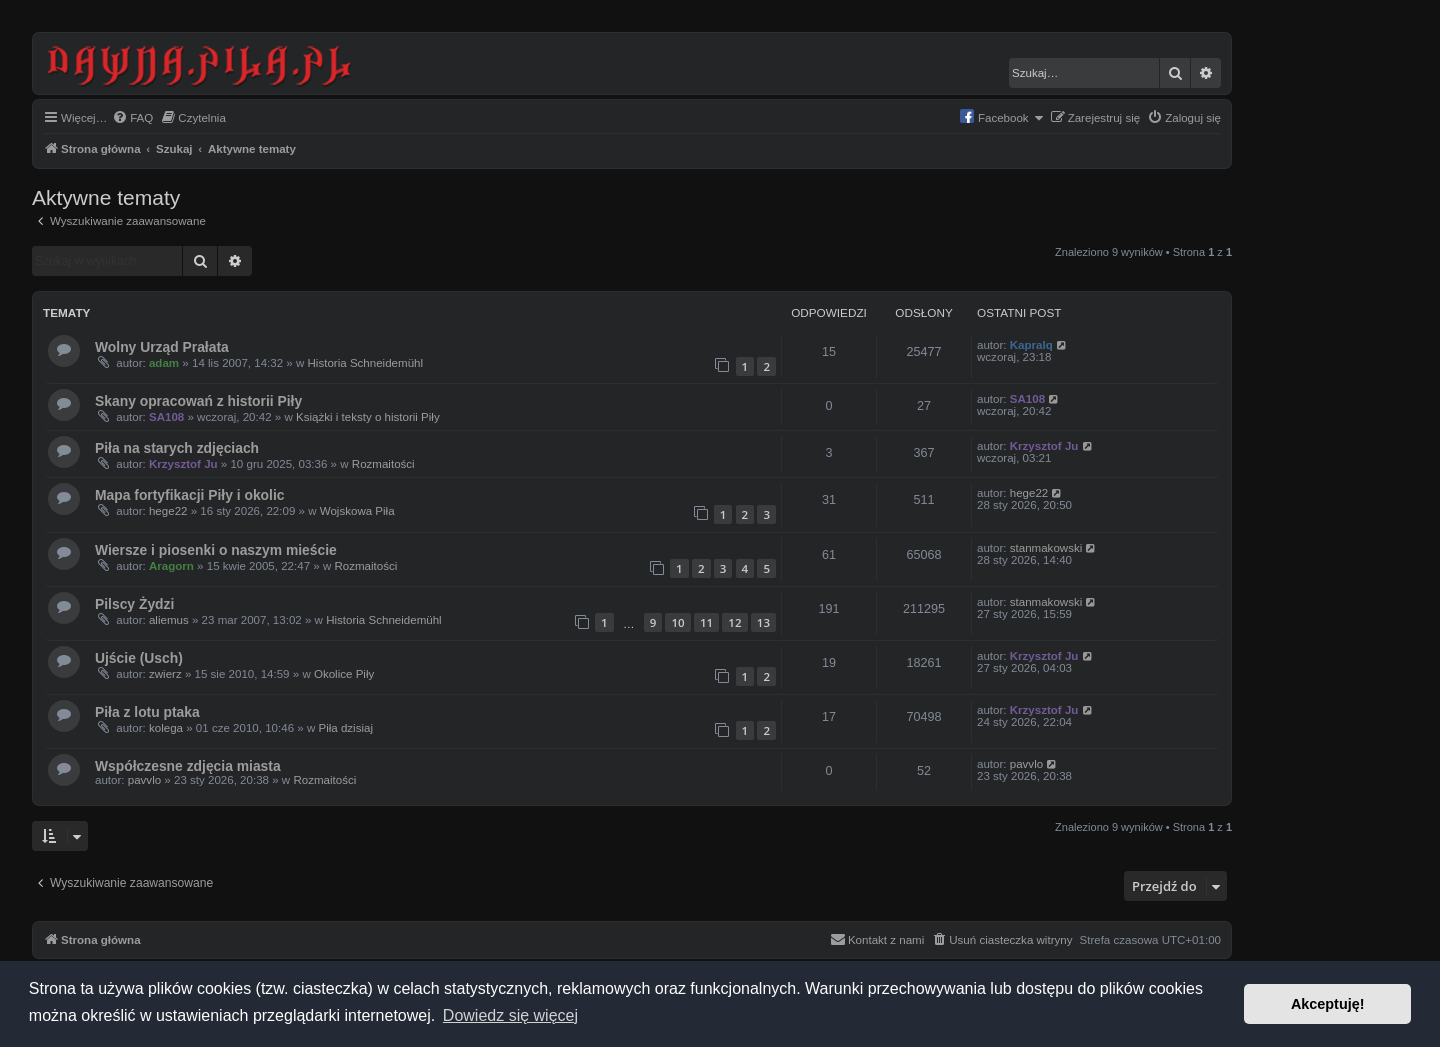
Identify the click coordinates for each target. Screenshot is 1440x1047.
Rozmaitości (383, 464)
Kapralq (1031, 345)
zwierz (165, 674)
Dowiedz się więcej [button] (510, 1015)
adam (164, 363)
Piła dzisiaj (345, 728)
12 (734, 622)
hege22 (168, 511)
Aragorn (171, 566)
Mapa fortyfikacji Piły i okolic (189, 495)
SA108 (166, 417)
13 (763, 622)
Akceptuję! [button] (1328, 1004)
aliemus (169, 620)
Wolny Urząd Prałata (162, 347)
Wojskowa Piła (357, 511)
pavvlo (144, 780)
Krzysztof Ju (183, 464)
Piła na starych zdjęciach (177, 448)
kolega (166, 728)
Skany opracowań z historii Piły (198, 401)
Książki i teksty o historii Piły (368, 417)
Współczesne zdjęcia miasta (188, 766)
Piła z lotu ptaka (147, 712)
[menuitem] (132, 118)
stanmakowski (1046, 548)
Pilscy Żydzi (134, 604)
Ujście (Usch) (139, 658)
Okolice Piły (344, 674)
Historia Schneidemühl (366, 363)
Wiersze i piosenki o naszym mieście (216, 550)
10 (677, 622)
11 (706, 622)
